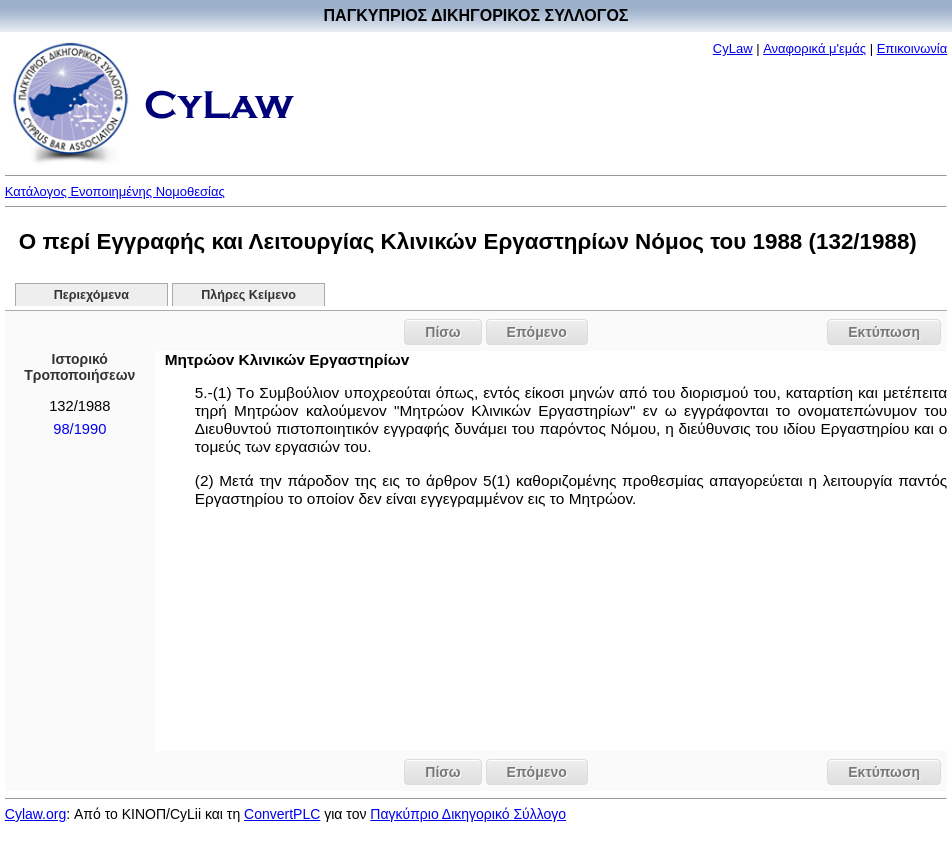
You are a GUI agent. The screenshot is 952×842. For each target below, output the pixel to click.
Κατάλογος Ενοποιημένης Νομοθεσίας (115, 191)
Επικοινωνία (912, 48)
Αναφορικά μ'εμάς (814, 48)
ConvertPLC (282, 814)
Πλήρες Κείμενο (248, 295)
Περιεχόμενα (91, 295)
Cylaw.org (35, 814)
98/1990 (79, 429)
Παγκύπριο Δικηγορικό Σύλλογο (468, 814)
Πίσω (442, 332)
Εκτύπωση (884, 332)
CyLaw (733, 48)
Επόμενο (537, 332)
